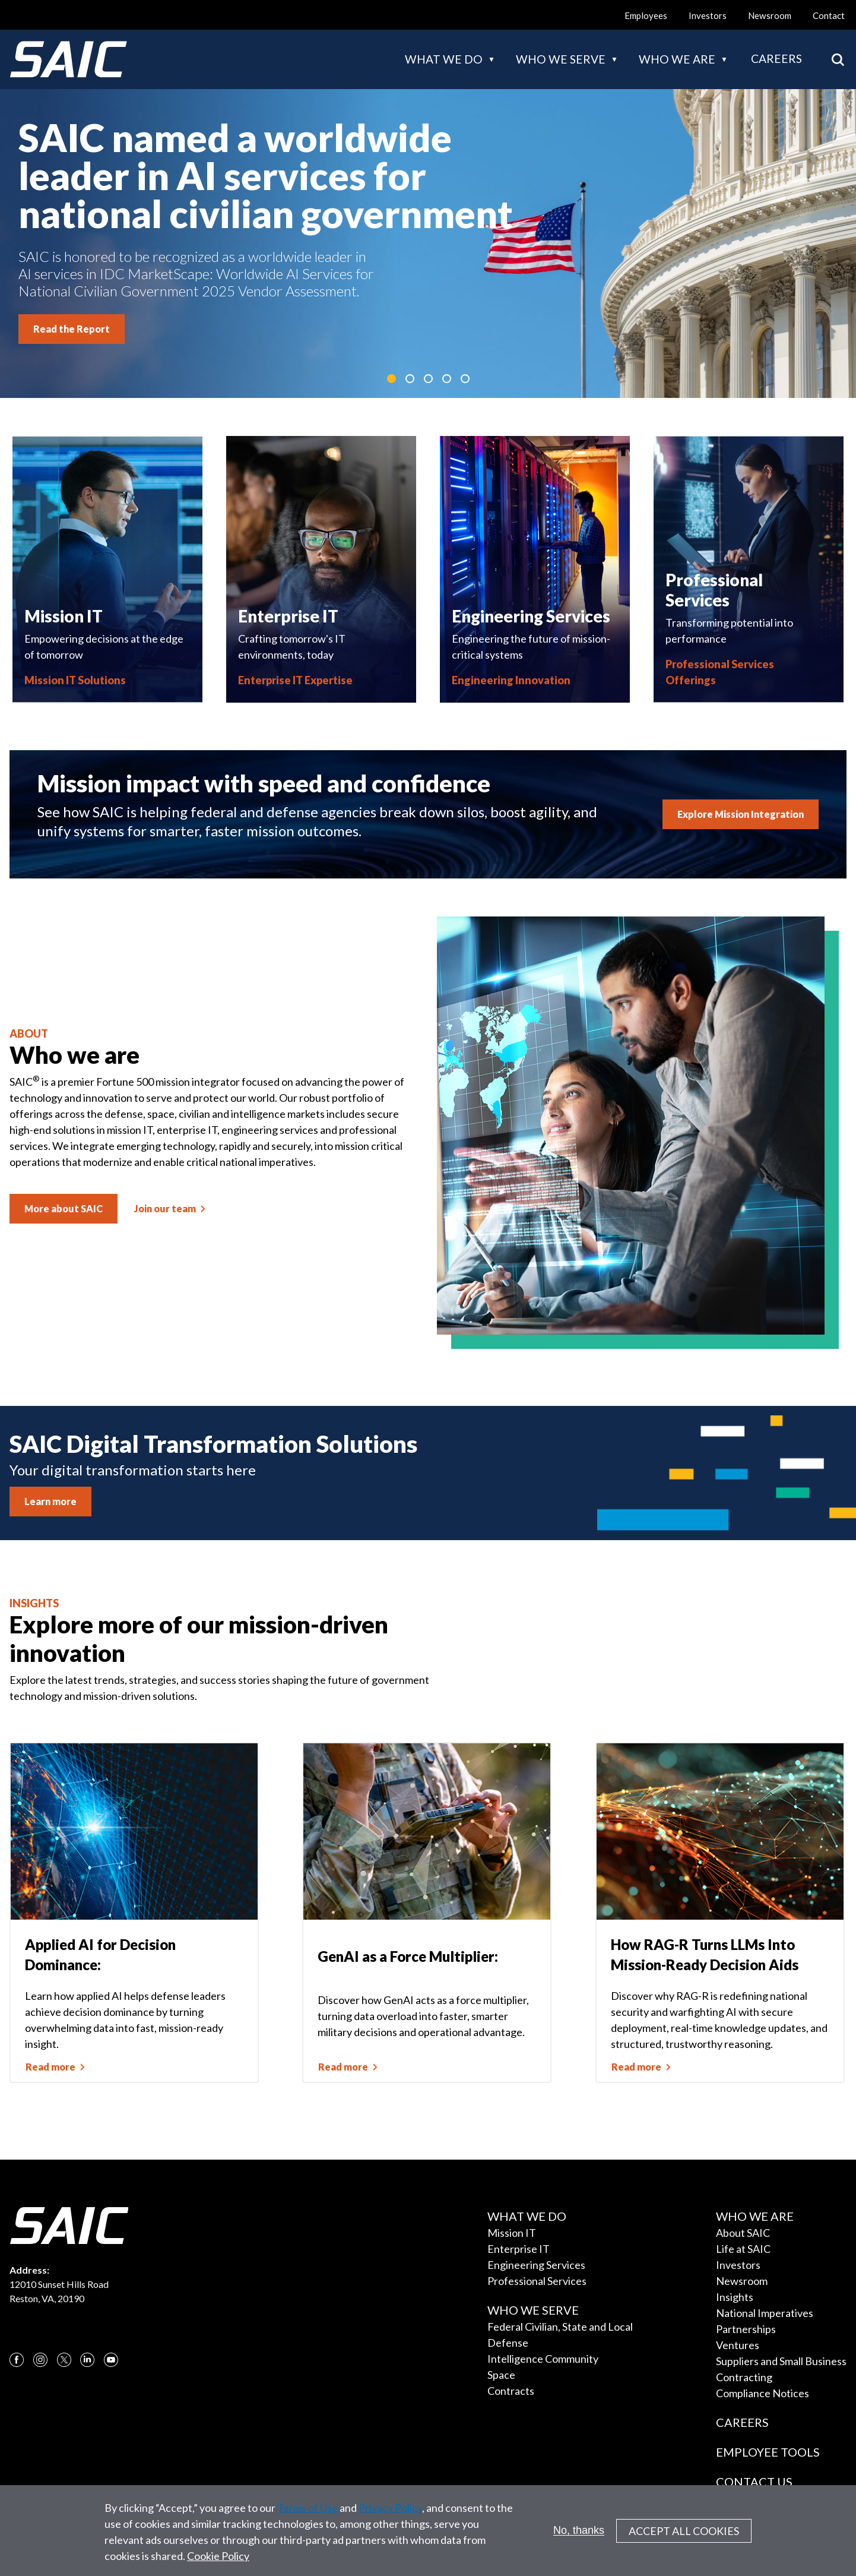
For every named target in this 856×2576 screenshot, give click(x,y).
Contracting (744, 2377)
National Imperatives (764, 2312)
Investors (708, 15)
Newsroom (769, 15)
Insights (734, 2296)
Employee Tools (768, 2452)
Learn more (50, 1501)
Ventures (737, 2344)
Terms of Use (307, 2513)
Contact (829, 15)
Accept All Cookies (684, 2535)
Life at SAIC (743, 2248)
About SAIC (743, 2232)
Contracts (510, 2390)
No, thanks (578, 2536)
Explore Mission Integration (740, 814)
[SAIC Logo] (68, 59)
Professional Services (536, 2280)
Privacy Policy (390, 2513)
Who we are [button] (677, 59)
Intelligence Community (542, 2358)
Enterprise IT (518, 2248)
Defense (507, 2342)
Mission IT (511, 2232)
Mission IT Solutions (75, 680)
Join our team (165, 1208)
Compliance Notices (762, 2393)
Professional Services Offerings (719, 672)
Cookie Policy (218, 2561)
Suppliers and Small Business (781, 2361)
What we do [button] (444, 59)
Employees (645, 15)
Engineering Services (536, 2264)
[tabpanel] (428, 243)
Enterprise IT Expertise (295, 680)
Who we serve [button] (560, 59)
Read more (50, 2066)
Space (501, 2374)
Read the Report (71, 328)
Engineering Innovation (511, 680)
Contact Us (754, 2481)
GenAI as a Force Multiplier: (408, 1956)
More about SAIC (63, 1208)
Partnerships (746, 2328)
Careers (776, 58)
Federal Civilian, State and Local (560, 2326)
